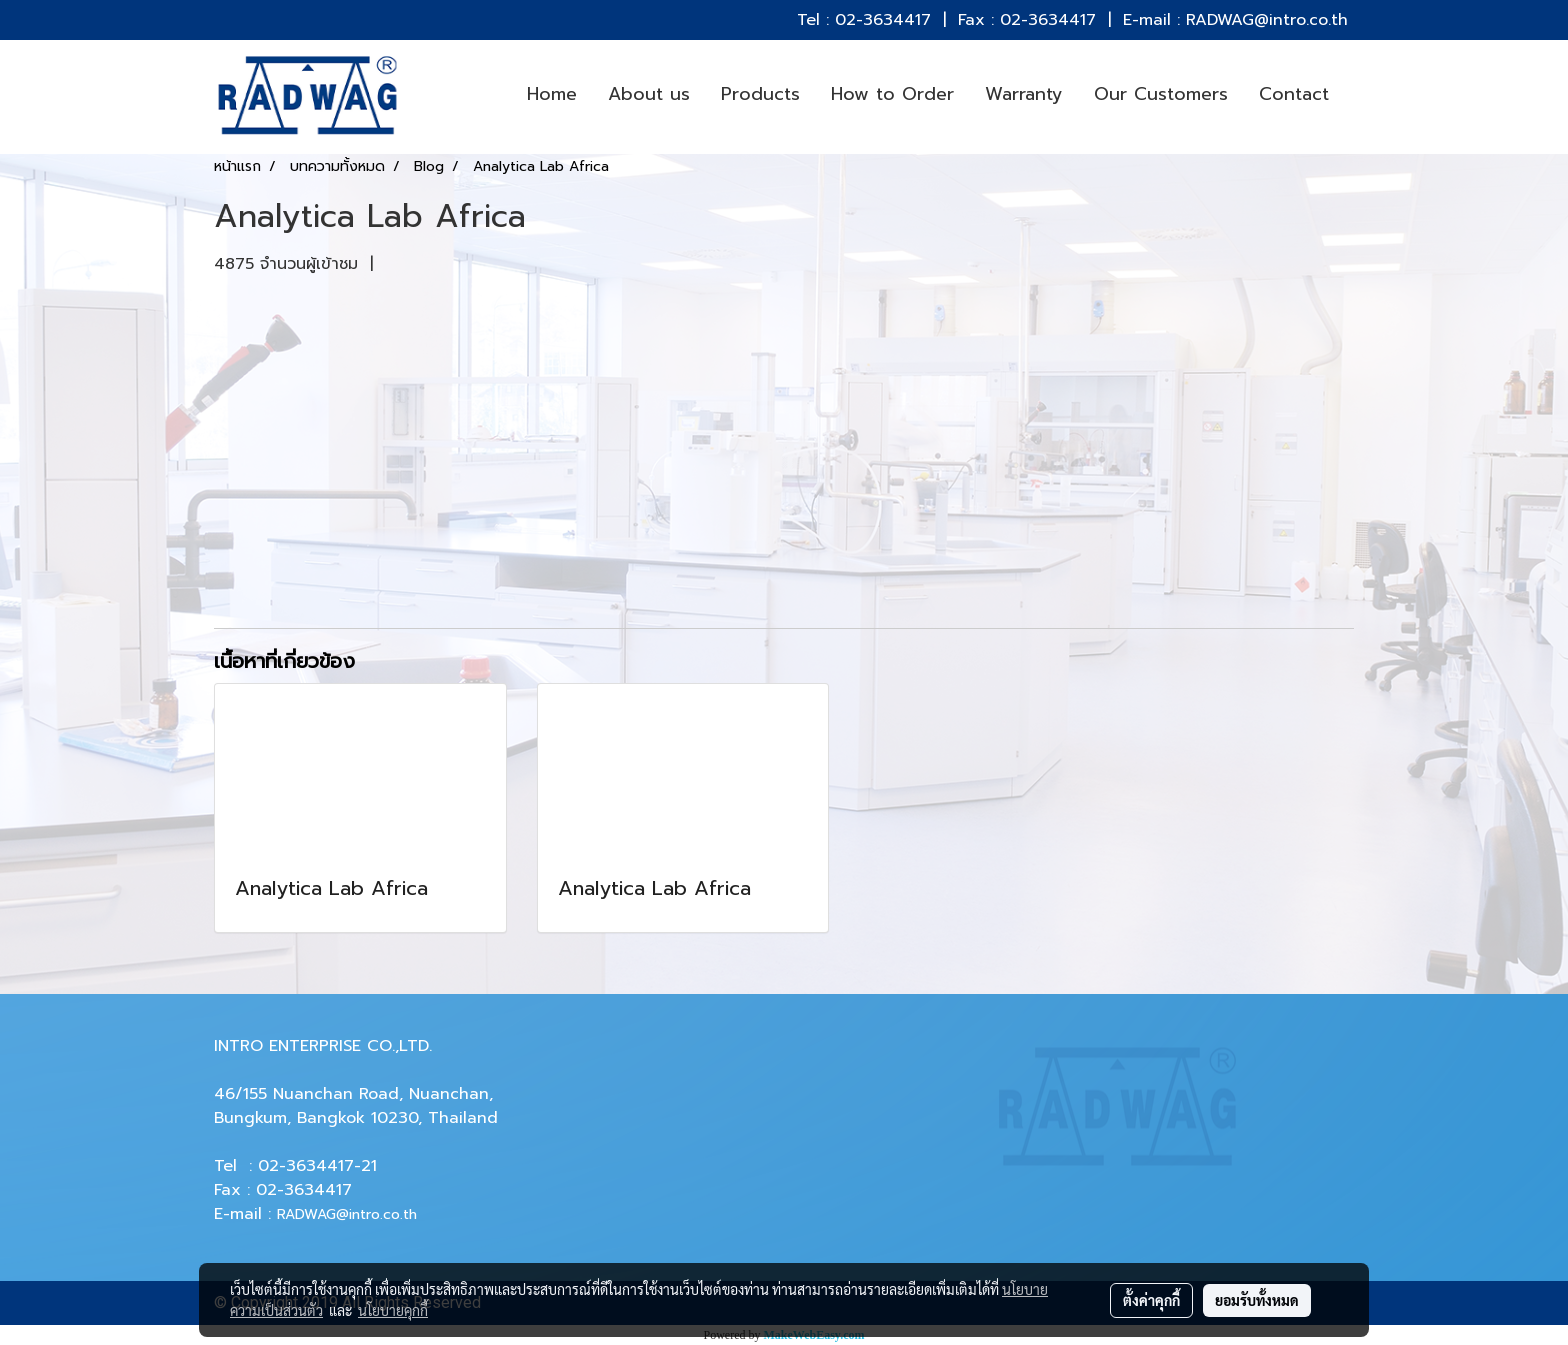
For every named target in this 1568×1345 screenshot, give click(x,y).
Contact (1294, 94)
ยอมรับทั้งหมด (1257, 1300)
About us (649, 94)
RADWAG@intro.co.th (347, 1214)
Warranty (1024, 94)
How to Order (892, 94)
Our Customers (1161, 94)
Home (552, 94)
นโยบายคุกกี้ (393, 1310)
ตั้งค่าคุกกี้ (1151, 1300)
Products (760, 94)
